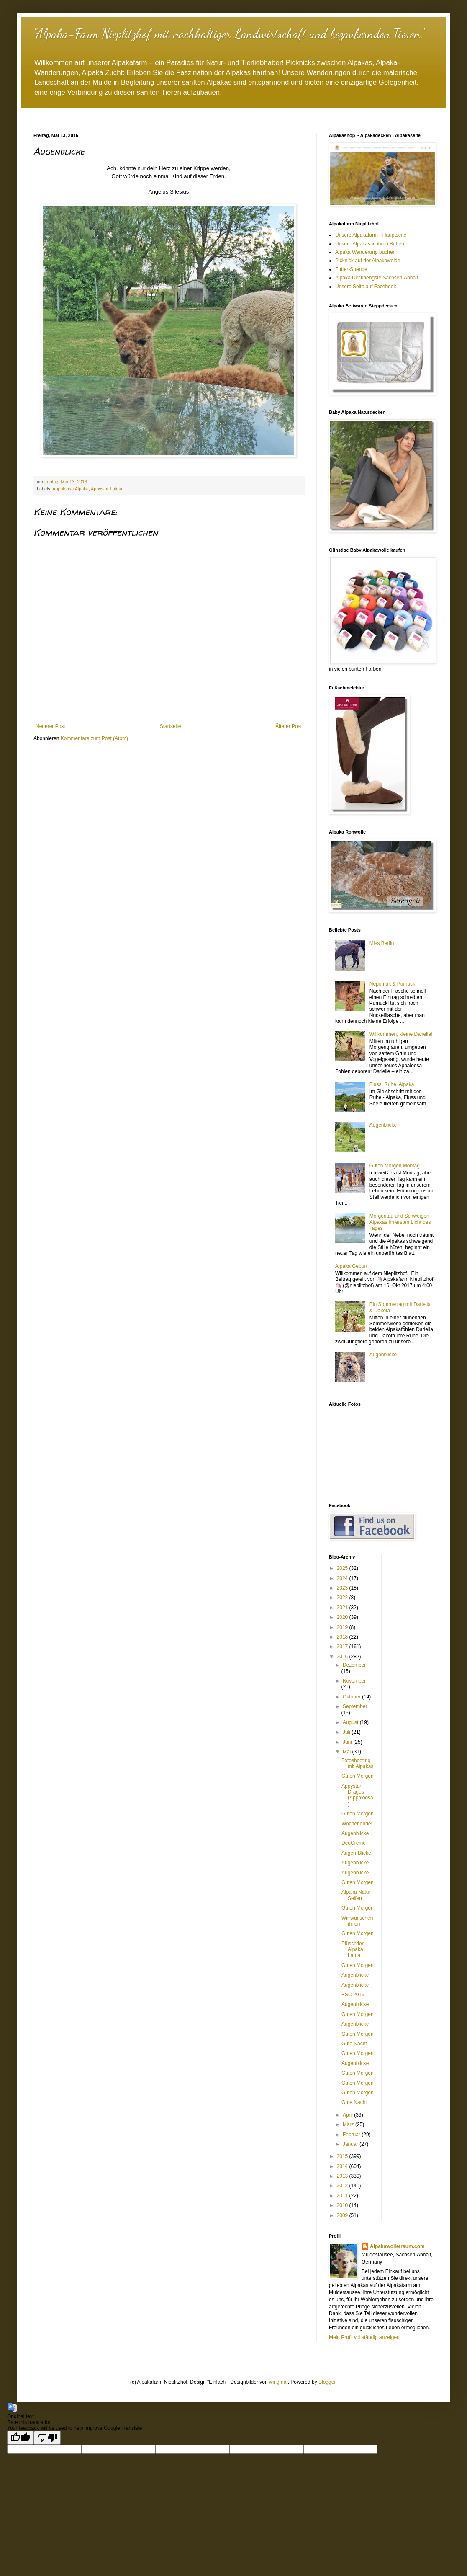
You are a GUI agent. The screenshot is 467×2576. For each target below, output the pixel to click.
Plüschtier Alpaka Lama (352, 1950)
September (355, 1706)
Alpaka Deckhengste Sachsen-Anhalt (376, 278)
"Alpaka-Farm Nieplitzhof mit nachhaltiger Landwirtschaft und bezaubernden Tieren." (228, 33)
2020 (343, 1617)
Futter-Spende (351, 269)
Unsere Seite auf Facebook (365, 286)
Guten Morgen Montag (394, 1166)
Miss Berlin (381, 943)
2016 (343, 1657)
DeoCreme (353, 1843)
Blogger (327, 2382)
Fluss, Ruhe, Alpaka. (392, 1084)
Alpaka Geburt (351, 1266)
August (351, 1722)
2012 (343, 2186)
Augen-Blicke (356, 1853)
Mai (347, 1752)
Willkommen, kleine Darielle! (401, 1034)
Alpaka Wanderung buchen (365, 252)
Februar (352, 2134)
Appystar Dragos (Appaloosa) (357, 1795)
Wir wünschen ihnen (357, 1921)
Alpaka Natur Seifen (355, 1895)
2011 (343, 2196)
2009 (343, 2215)
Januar (351, 2144)
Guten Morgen (357, 1776)
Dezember (354, 1665)
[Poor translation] (47, 2438)
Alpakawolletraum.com (397, 2246)
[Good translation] (20, 2438)
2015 (343, 2156)
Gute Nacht (354, 2044)
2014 (343, 2166)
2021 (343, 1608)
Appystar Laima (106, 488)
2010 (343, 2205)
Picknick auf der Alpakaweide (367, 260)
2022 (343, 1597)
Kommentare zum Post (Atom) (94, 738)
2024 (343, 1578)
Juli (347, 1732)
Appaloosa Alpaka (70, 488)
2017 (343, 1646)
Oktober (352, 1697)
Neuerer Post (50, 726)
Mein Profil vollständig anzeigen (364, 2337)
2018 (343, 1637)
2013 (343, 2176)
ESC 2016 (352, 1995)
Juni (348, 1742)
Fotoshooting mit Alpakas (357, 1763)
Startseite (170, 726)
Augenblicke (383, 1125)
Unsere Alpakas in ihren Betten (369, 244)
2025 (343, 1568)
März (349, 2124)
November (354, 1681)
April (348, 2115)
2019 (343, 1627)
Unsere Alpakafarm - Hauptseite (370, 235)
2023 (343, 1588)
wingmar (278, 2382)
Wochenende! (356, 1824)
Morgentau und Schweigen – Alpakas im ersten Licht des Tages (401, 1222)
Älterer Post (288, 726)
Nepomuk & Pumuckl (392, 984)
